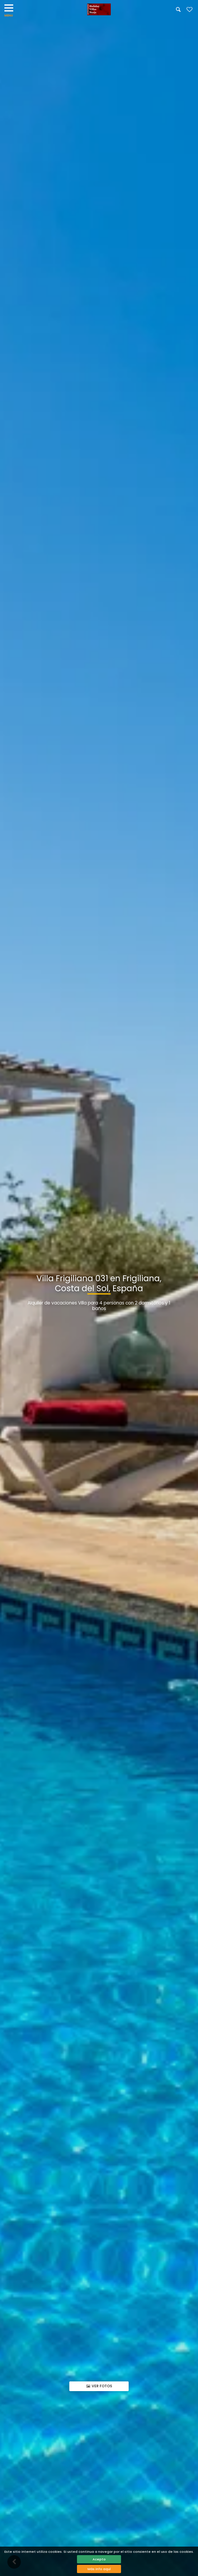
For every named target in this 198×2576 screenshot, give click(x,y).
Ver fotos (99, 2385)
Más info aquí (99, 2569)
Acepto (99, 2559)
